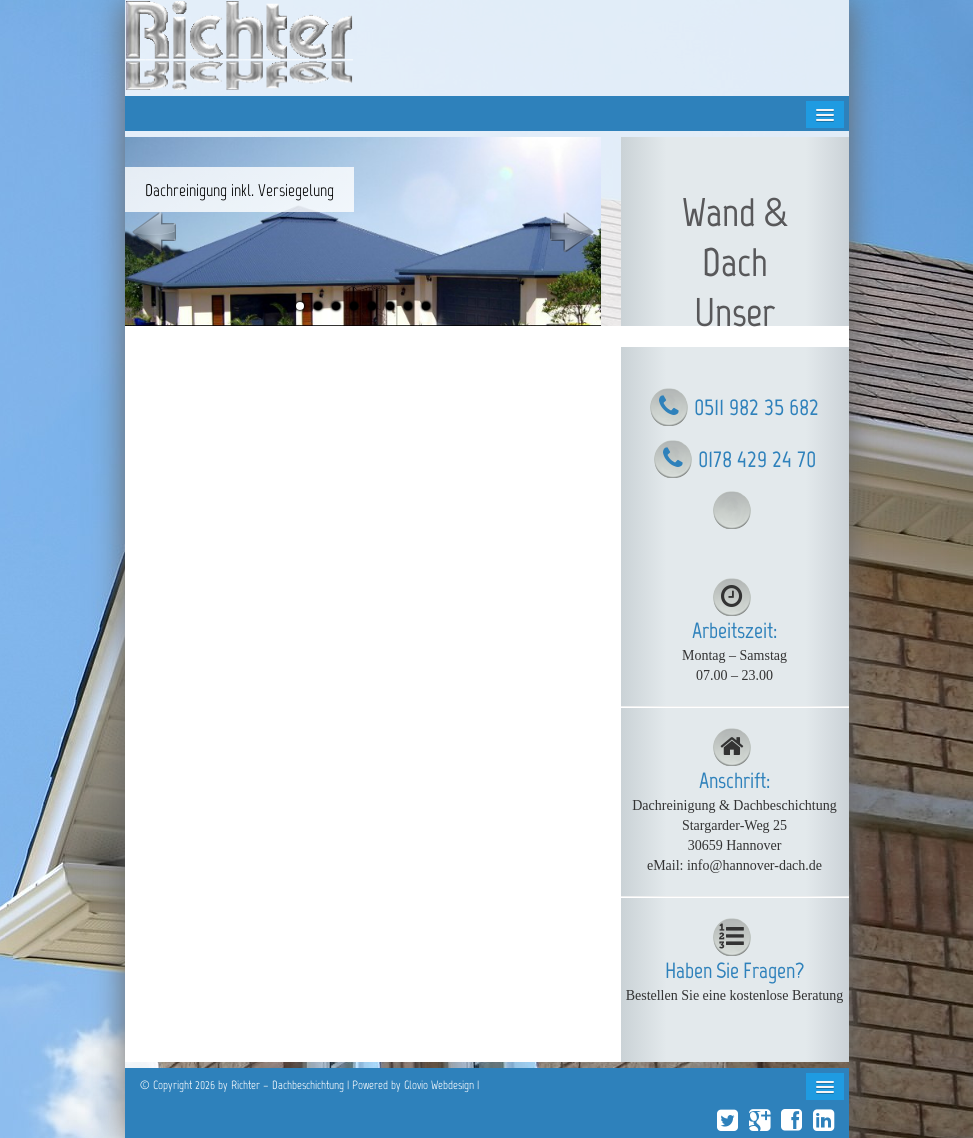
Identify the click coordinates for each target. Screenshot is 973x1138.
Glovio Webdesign (439, 1085)
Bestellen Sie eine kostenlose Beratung (735, 995)
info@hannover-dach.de (754, 865)
